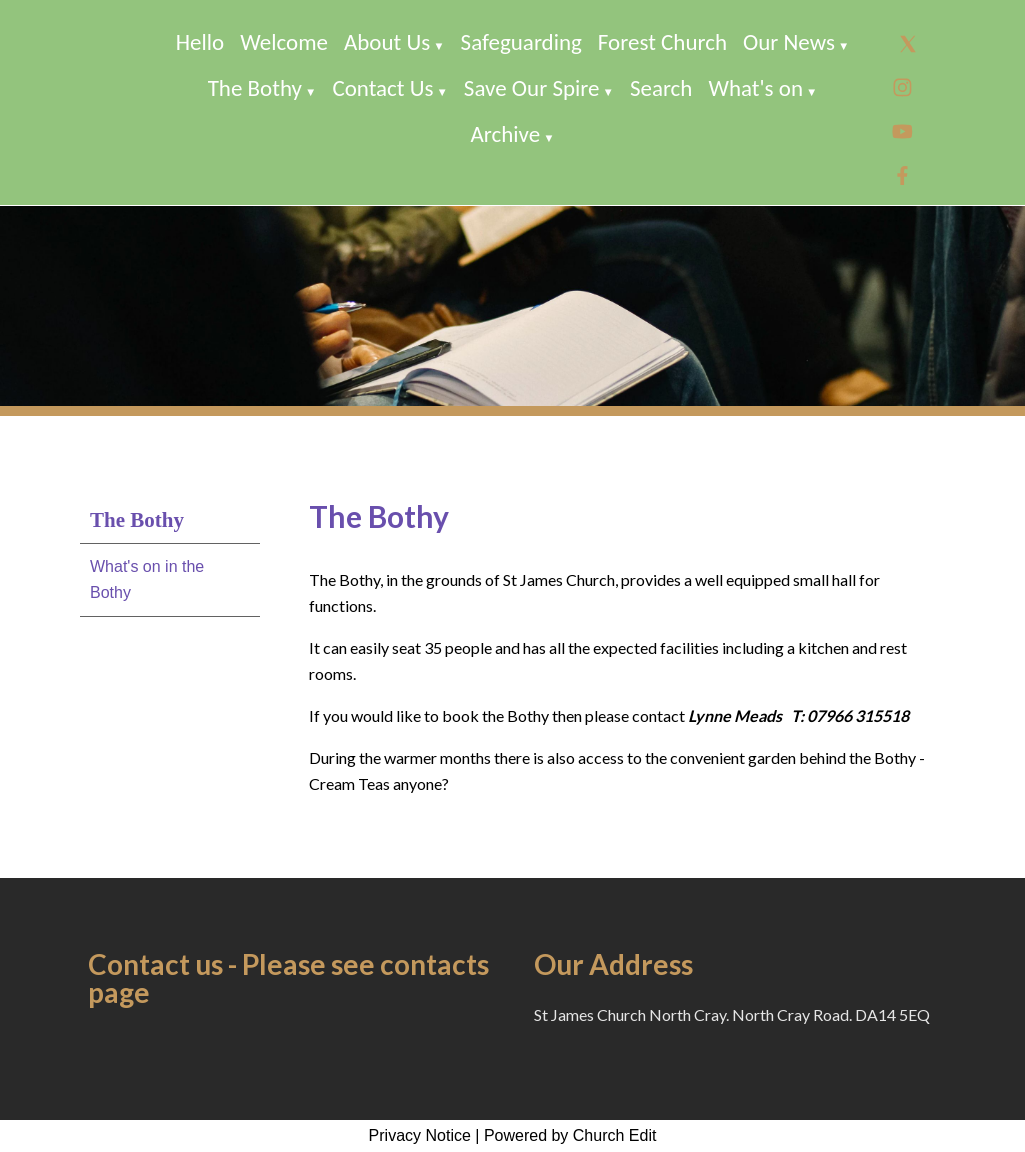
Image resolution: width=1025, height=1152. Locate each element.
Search (661, 88)
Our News (789, 42)
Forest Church (662, 42)
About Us (387, 42)
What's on (755, 88)
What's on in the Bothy (147, 579)
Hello (200, 42)
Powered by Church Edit (570, 1135)
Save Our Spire (532, 88)
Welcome (284, 42)
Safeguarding (521, 42)
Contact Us (382, 88)
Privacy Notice (420, 1135)
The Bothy (255, 88)
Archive (505, 134)
